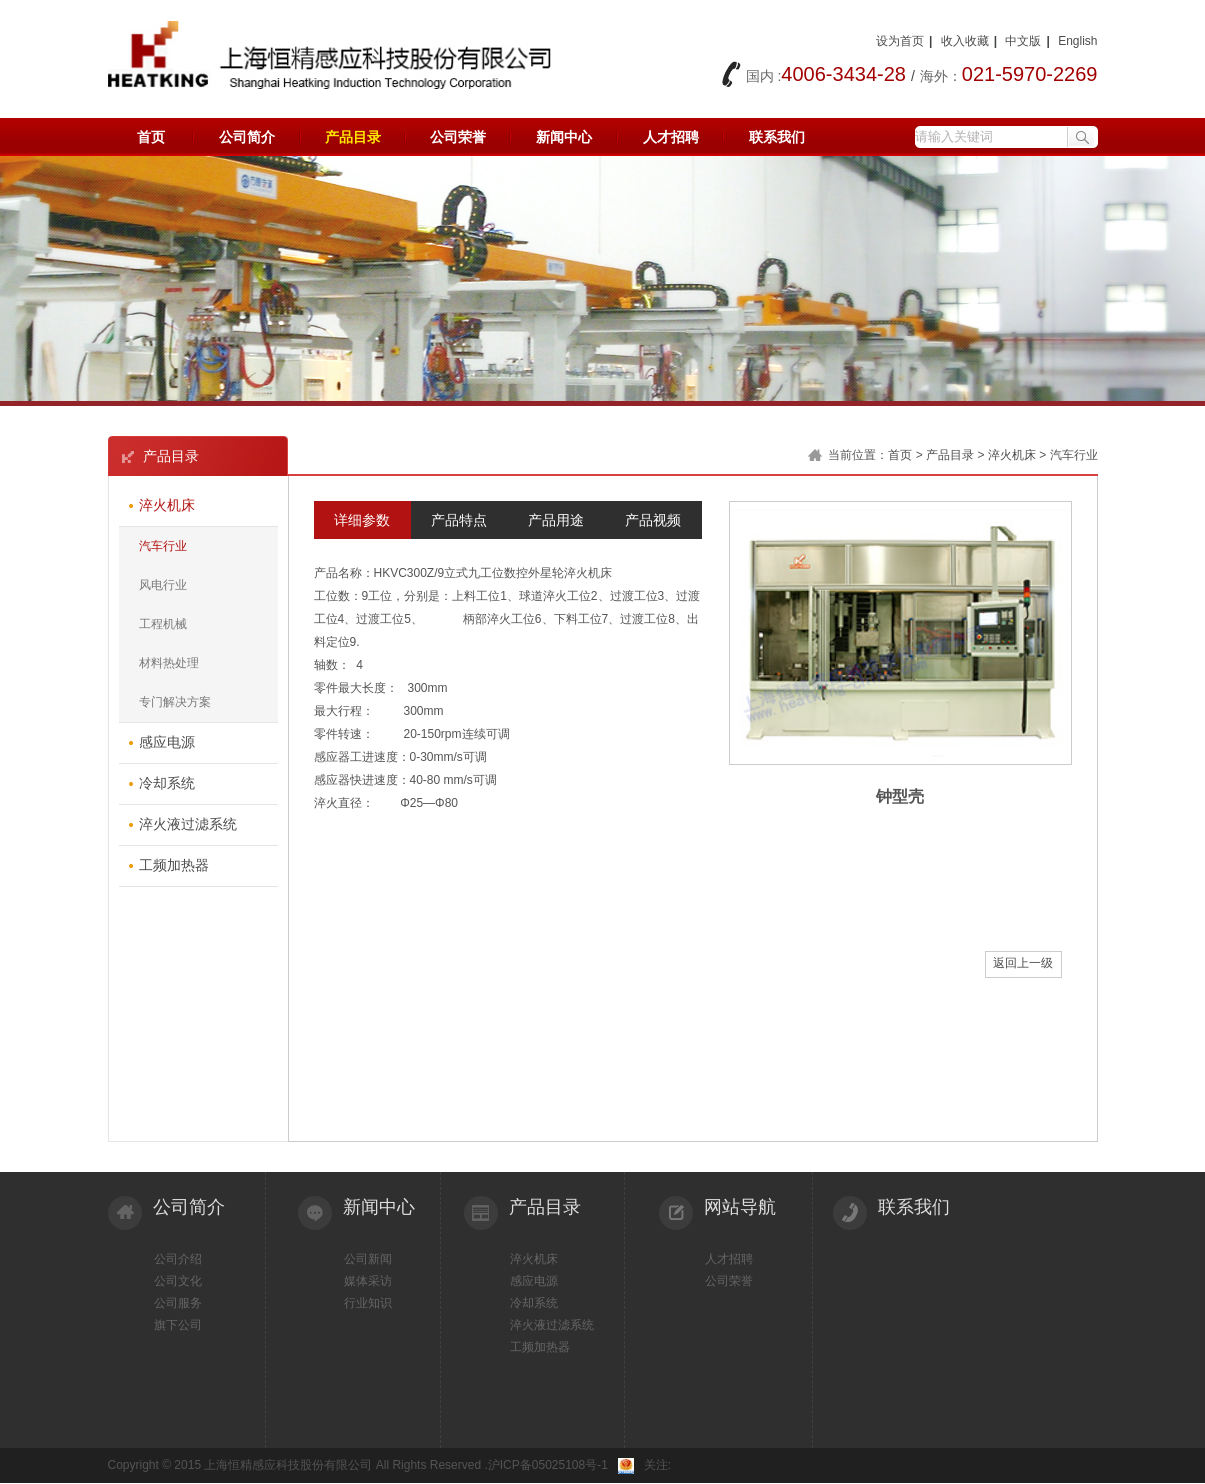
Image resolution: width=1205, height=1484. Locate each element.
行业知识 (368, 1303)
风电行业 (163, 585)
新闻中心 (564, 137)
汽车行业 (163, 546)
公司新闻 (368, 1259)
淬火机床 (1012, 455)
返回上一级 (1023, 963)
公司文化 (178, 1281)
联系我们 (777, 137)
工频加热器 (540, 1347)
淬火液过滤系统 (552, 1325)
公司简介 (247, 137)
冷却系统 (534, 1303)
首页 (151, 137)
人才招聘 (671, 137)
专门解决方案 (175, 702)
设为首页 (900, 41)
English (1077, 41)
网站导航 (740, 1207)
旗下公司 (178, 1325)
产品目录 (353, 137)
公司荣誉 (458, 137)
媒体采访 (368, 1281)
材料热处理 (169, 663)
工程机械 (163, 624)
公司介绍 (178, 1259)
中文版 (1023, 41)
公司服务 (178, 1303)
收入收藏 (965, 41)
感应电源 (534, 1281)
